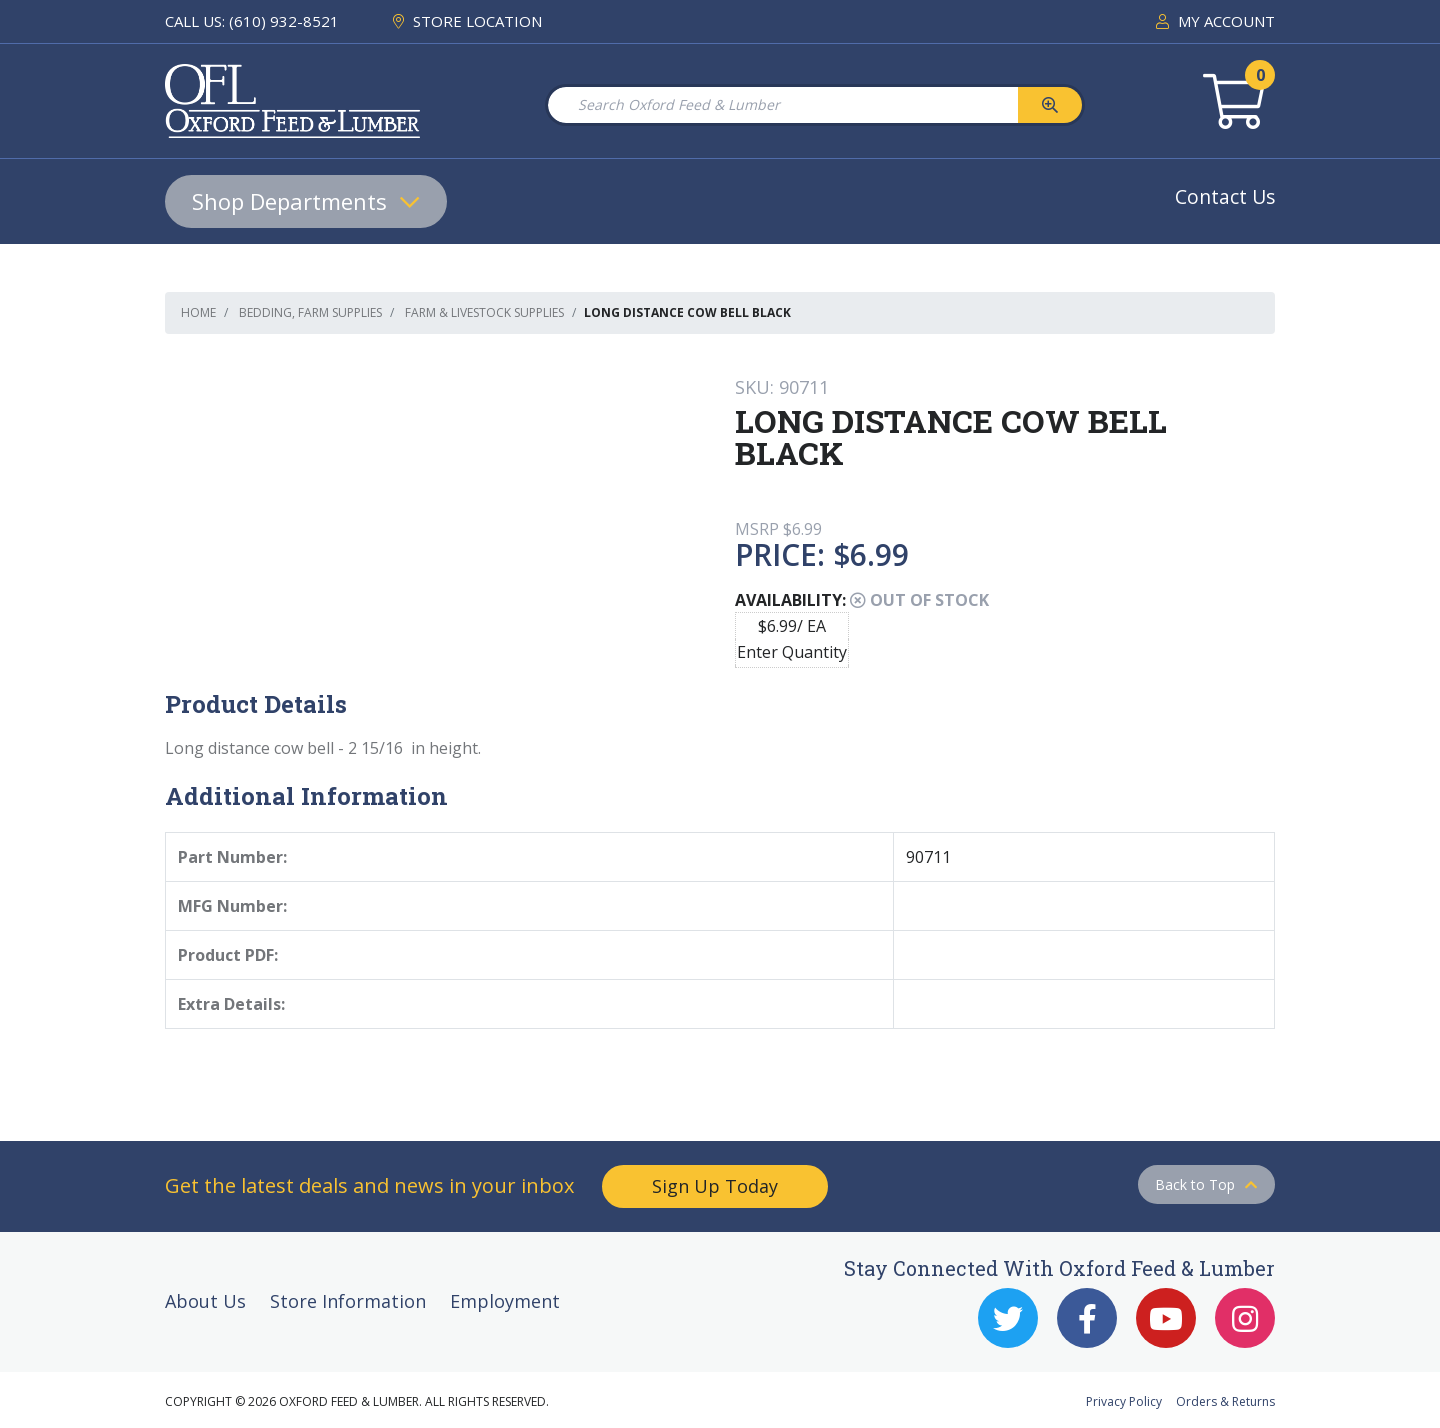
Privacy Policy (1124, 1401)
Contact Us (1225, 196)
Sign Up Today (715, 1186)
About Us (205, 1301)
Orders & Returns (1225, 1401)
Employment (505, 1301)
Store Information (348, 1301)
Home (198, 312)
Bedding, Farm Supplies (310, 312)
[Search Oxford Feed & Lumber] (782, 105)
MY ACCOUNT (1215, 21)
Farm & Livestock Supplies (484, 312)
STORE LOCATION (467, 21)
